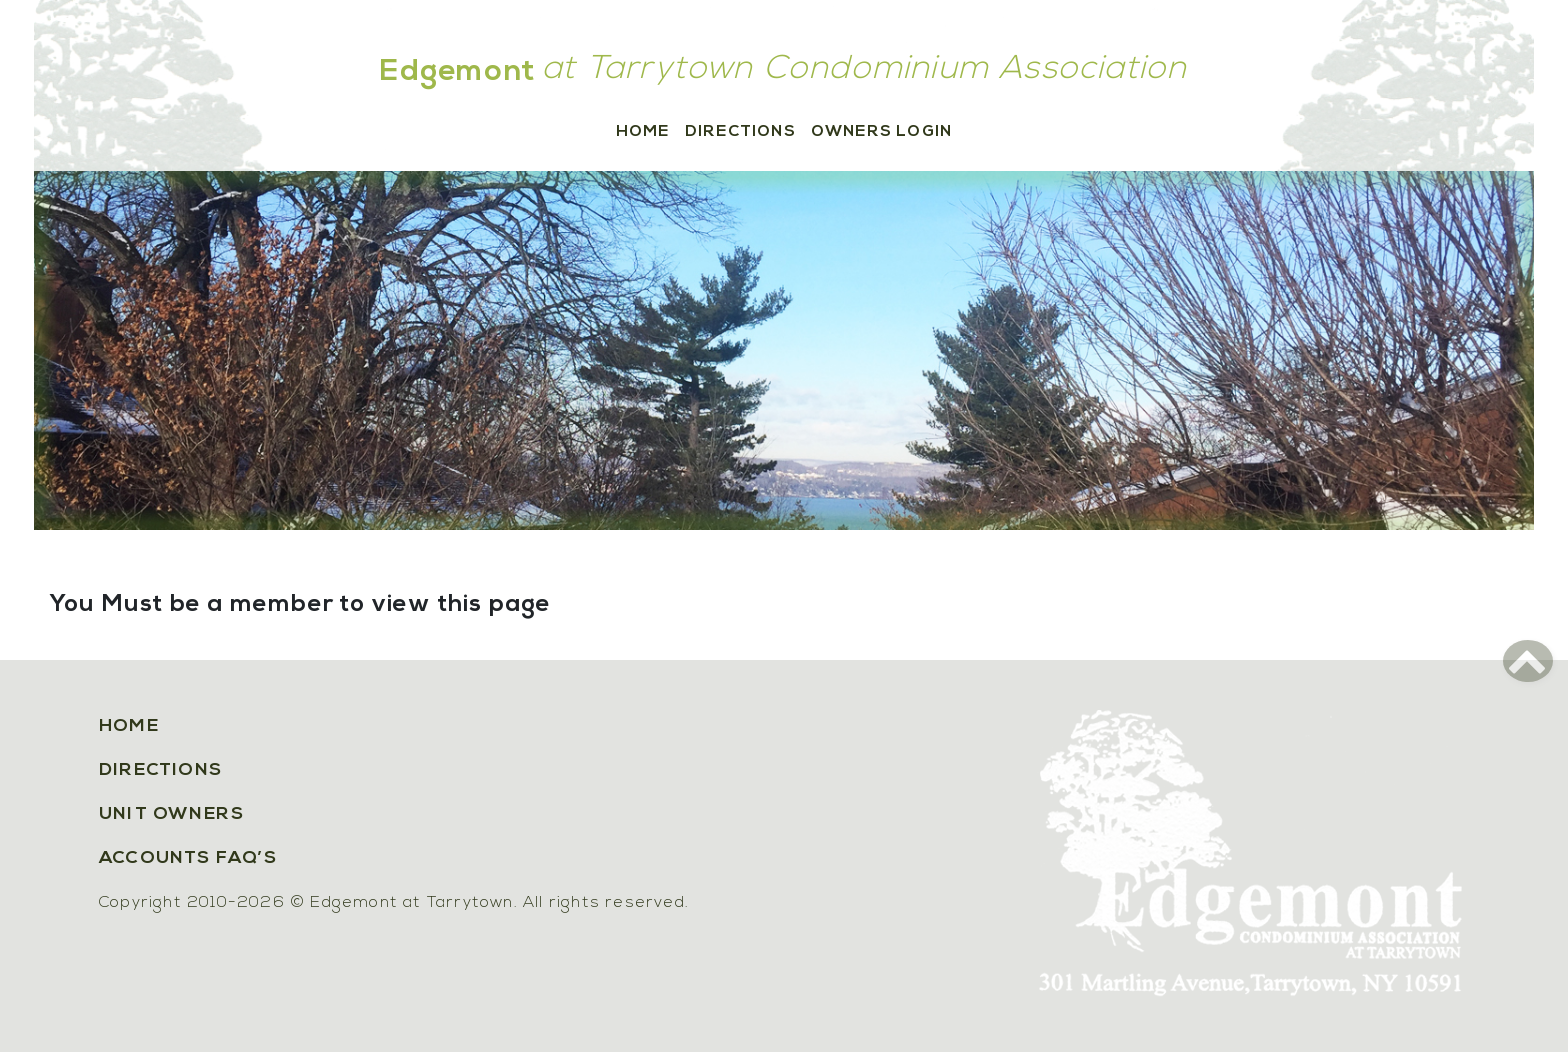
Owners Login (881, 132)
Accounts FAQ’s (188, 858)
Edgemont (458, 72)
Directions (740, 132)
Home (643, 132)
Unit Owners (171, 814)
